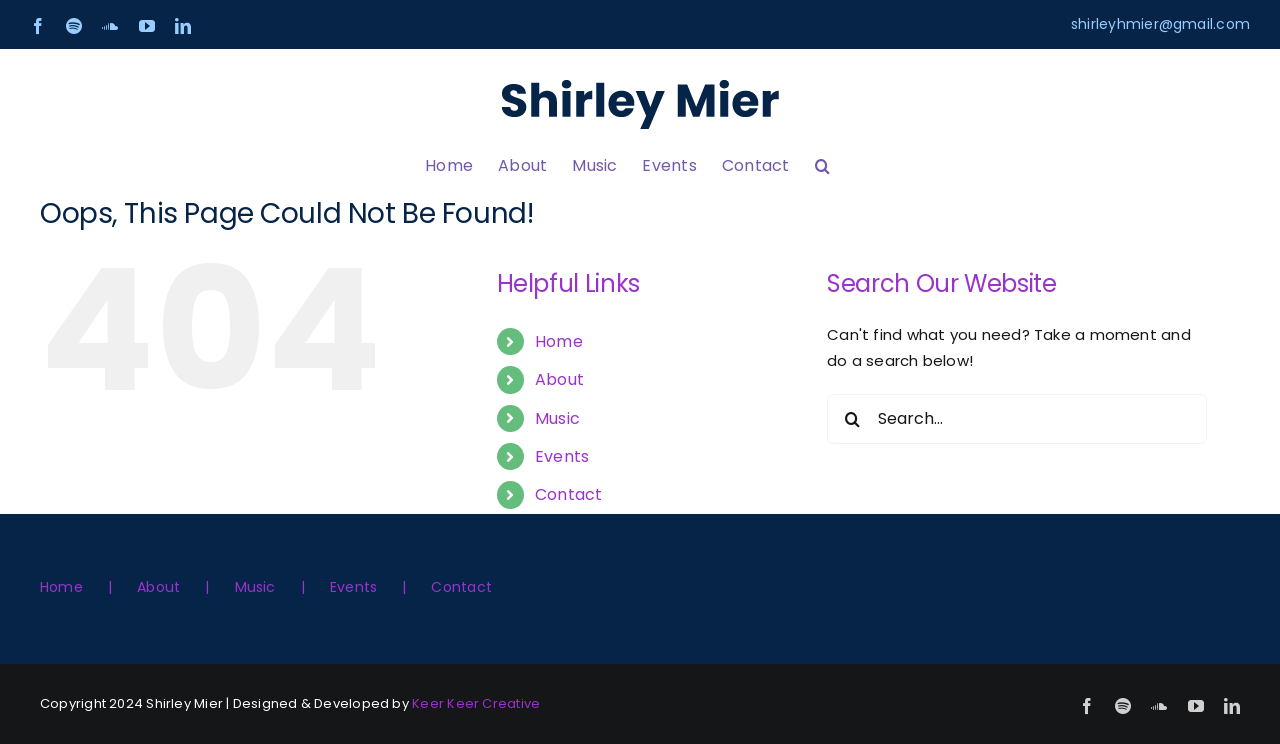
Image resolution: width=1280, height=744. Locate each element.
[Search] (852, 419)
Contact (569, 494)
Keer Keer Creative (476, 703)
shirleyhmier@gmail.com (1160, 24)
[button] (822, 166)
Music (557, 418)
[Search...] (1017, 419)
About (559, 379)
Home (559, 341)
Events (562, 456)
